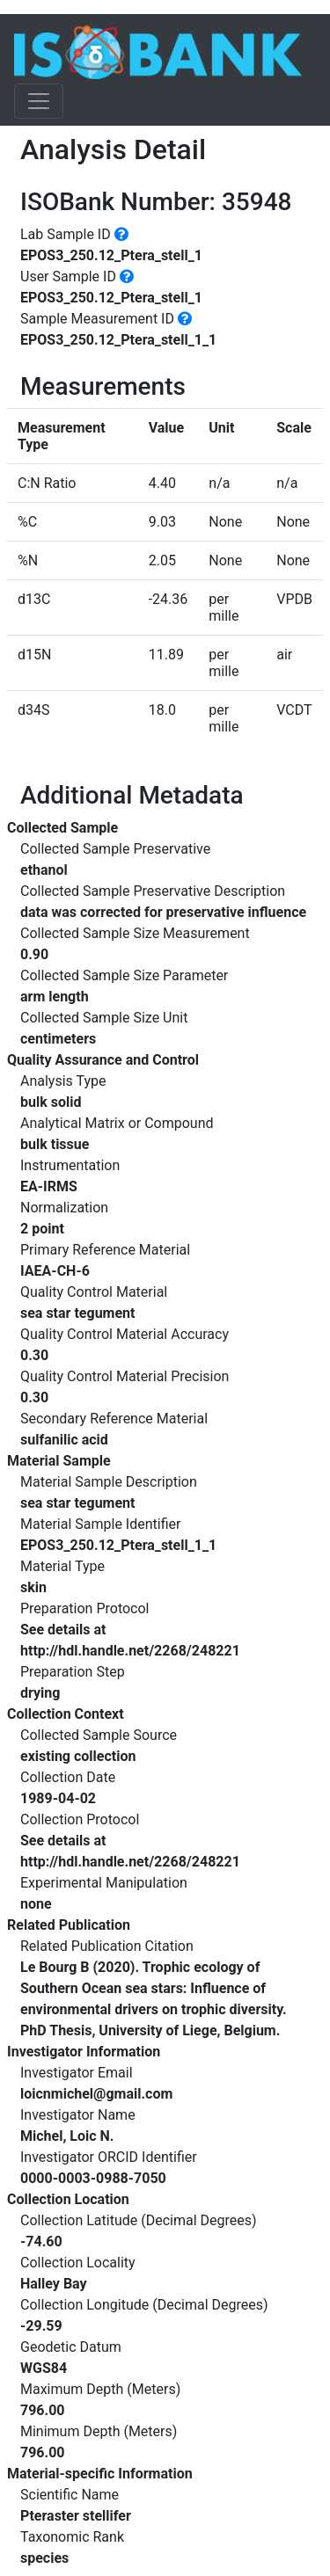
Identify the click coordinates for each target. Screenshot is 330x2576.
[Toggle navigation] (38, 101)
